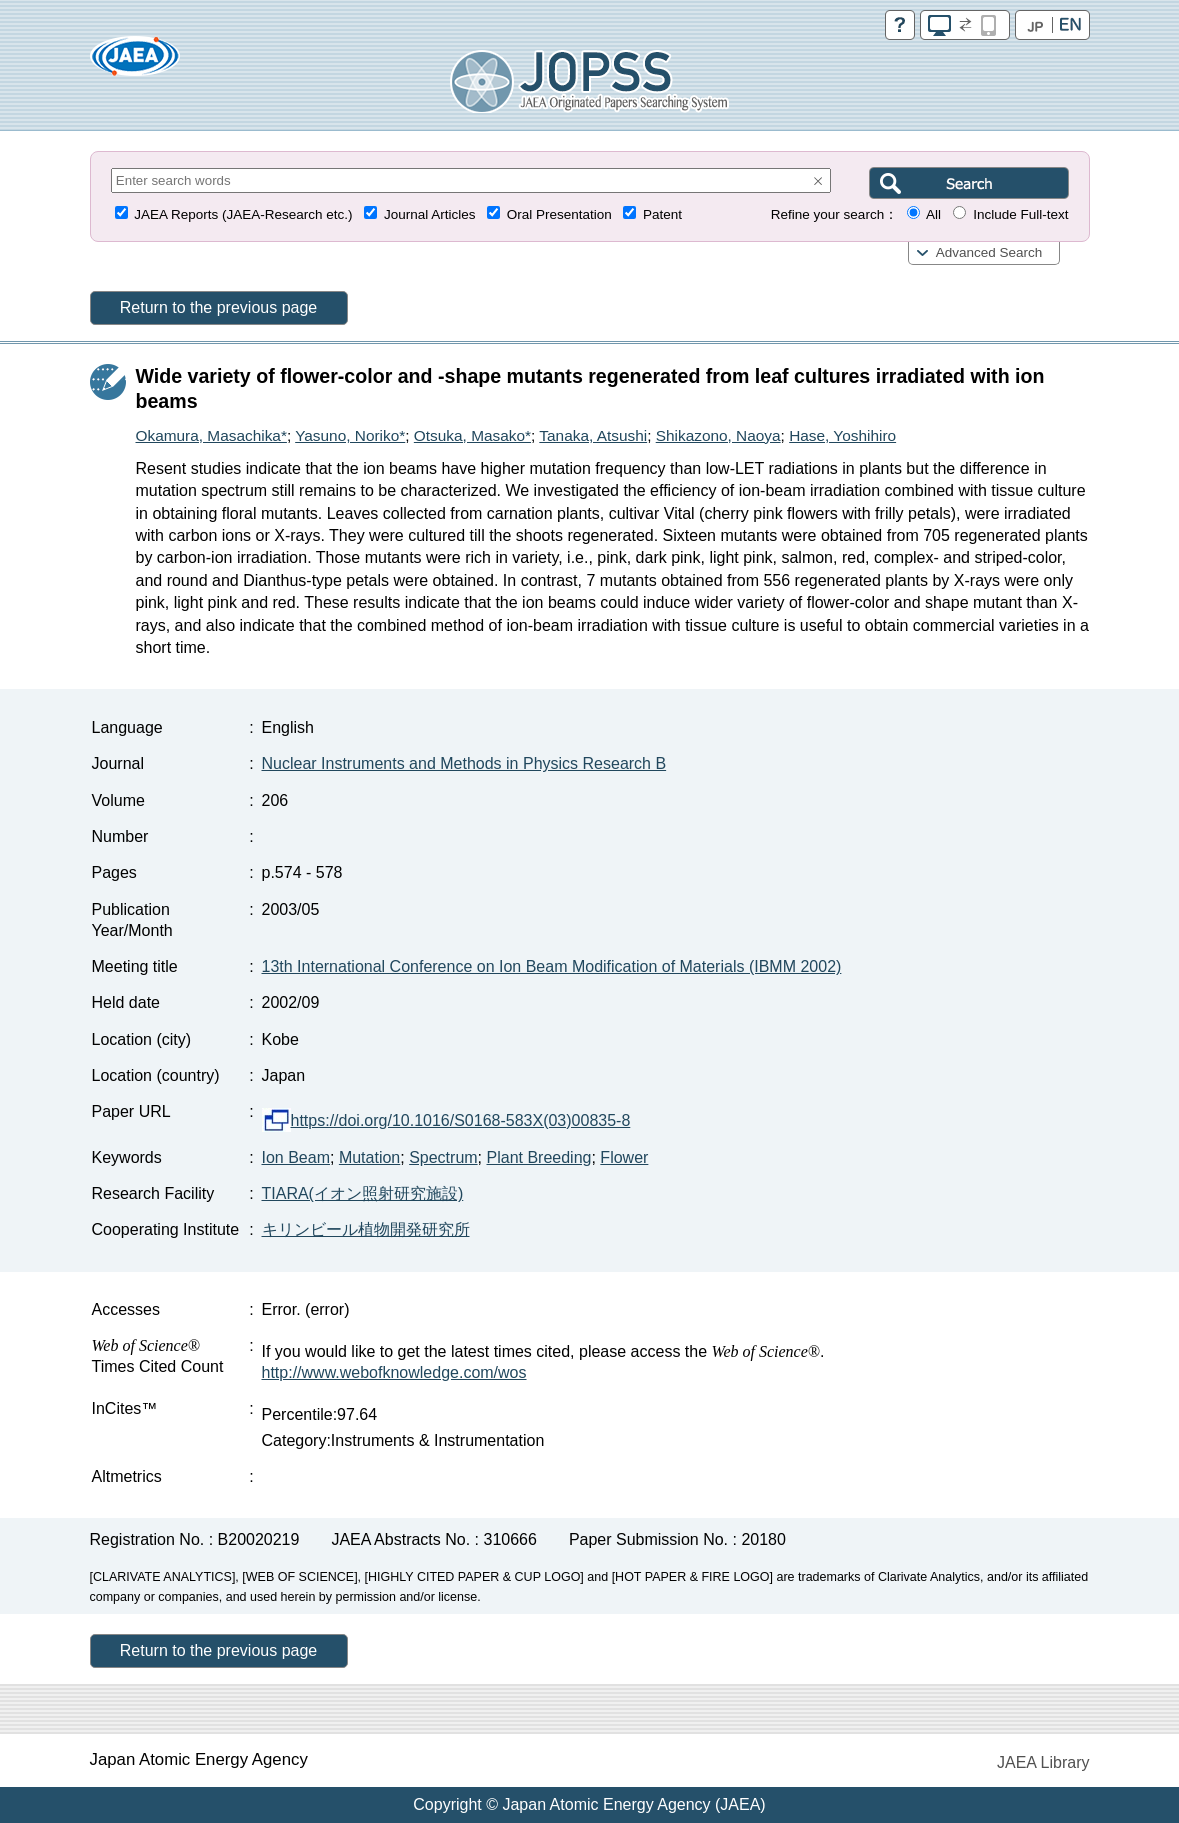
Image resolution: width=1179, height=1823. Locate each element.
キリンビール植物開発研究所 (366, 1229)
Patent (662, 214)
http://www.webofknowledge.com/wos (394, 1372)
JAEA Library (1043, 1762)
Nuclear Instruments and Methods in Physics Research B (464, 763)
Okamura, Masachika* (211, 435)
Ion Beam (296, 1157)
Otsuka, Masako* (472, 435)
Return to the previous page (218, 307)
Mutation (369, 1157)
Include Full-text (1020, 214)
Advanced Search (989, 252)
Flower (624, 1157)
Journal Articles (430, 214)
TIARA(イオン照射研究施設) (363, 1193)
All (933, 214)
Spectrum (443, 1157)
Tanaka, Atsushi (593, 435)
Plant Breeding (539, 1157)
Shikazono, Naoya (718, 435)
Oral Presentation (559, 214)
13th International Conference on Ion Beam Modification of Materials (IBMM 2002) (552, 966)
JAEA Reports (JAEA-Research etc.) (243, 214)
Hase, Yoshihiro (842, 435)
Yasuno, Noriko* (350, 435)
